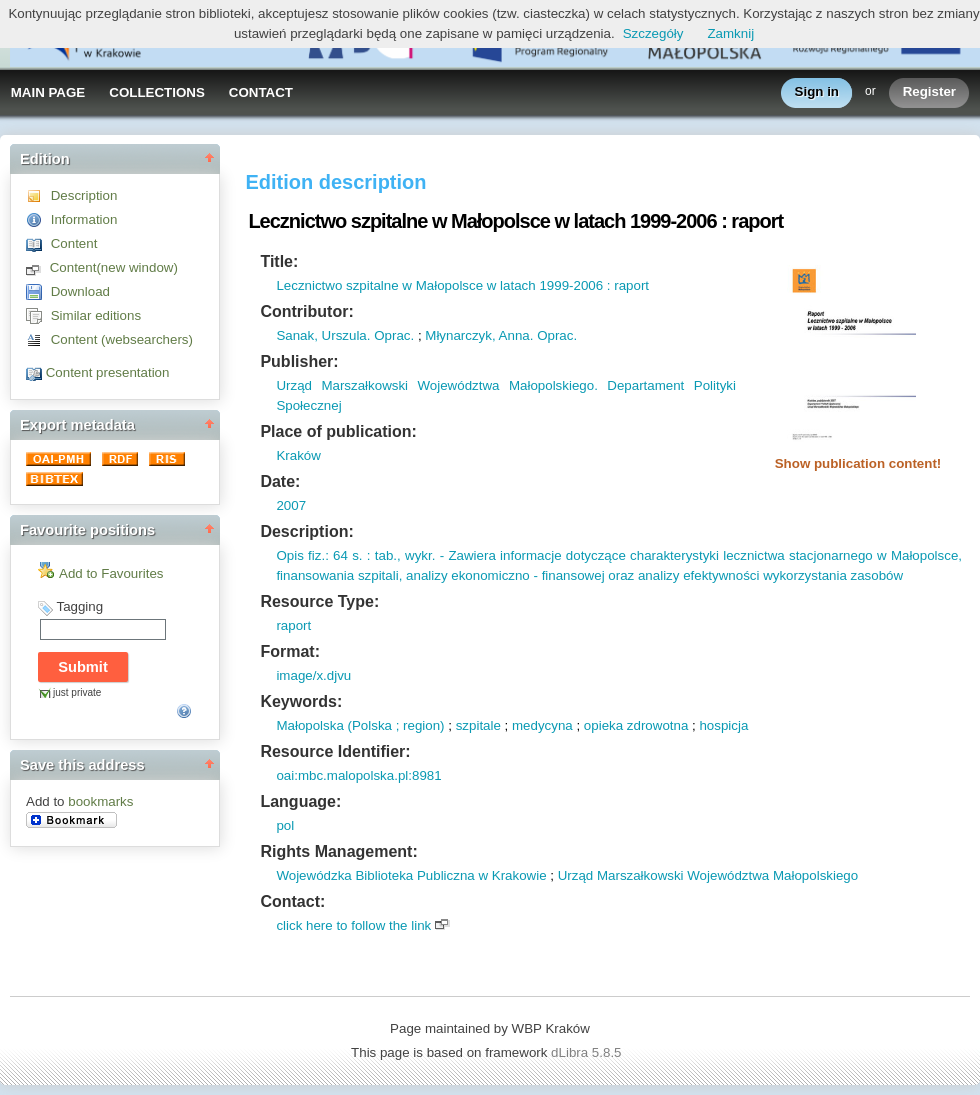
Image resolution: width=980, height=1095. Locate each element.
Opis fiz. (300, 555)
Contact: (292, 901)
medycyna (542, 725)
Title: (279, 261)
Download (80, 291)
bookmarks (100, 801)
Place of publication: (338, 431)
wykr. (418, 555)
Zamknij (730, 33)
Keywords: (301, 701)
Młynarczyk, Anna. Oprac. (501, 335)
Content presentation (108, 372)
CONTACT (261, 92)
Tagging (79, 606)
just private (77, 692)
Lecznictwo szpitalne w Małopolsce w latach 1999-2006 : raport (462, 285)
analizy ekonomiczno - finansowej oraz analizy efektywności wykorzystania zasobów (652, 575)
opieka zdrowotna (636, 725)
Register (929, 92)
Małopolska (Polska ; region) (360, 725)
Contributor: (306, 311)
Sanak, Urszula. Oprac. (345, 335)
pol (285, 825)
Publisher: (299, 361)
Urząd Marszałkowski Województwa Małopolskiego (708, 875)
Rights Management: (338, 851)
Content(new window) (114, 267)
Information (84, 219)
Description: (306, 531)
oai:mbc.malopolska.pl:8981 (358, 775)
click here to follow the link (353, 925)
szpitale (478, 725)
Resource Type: (319, 601)
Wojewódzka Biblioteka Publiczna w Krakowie (411, 875)
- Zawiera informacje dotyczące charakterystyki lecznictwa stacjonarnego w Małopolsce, (698, 555)
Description (84, 195)
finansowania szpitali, (339, 575)
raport (293, 625)
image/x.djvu (313, 675)
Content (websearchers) (122, 339)
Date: (280, 481)
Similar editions (96, 315)
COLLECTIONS (157, 92)
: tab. (380, 555)
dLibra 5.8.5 (588, 1052)
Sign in (817, 92)
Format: (290, 651)
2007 (291, 505)
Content (74, 243)
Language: (300, 801)
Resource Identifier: (335, 751)
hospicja (723, 725)
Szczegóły (653, 33)
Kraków (298, 455)
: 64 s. (343, 555)
